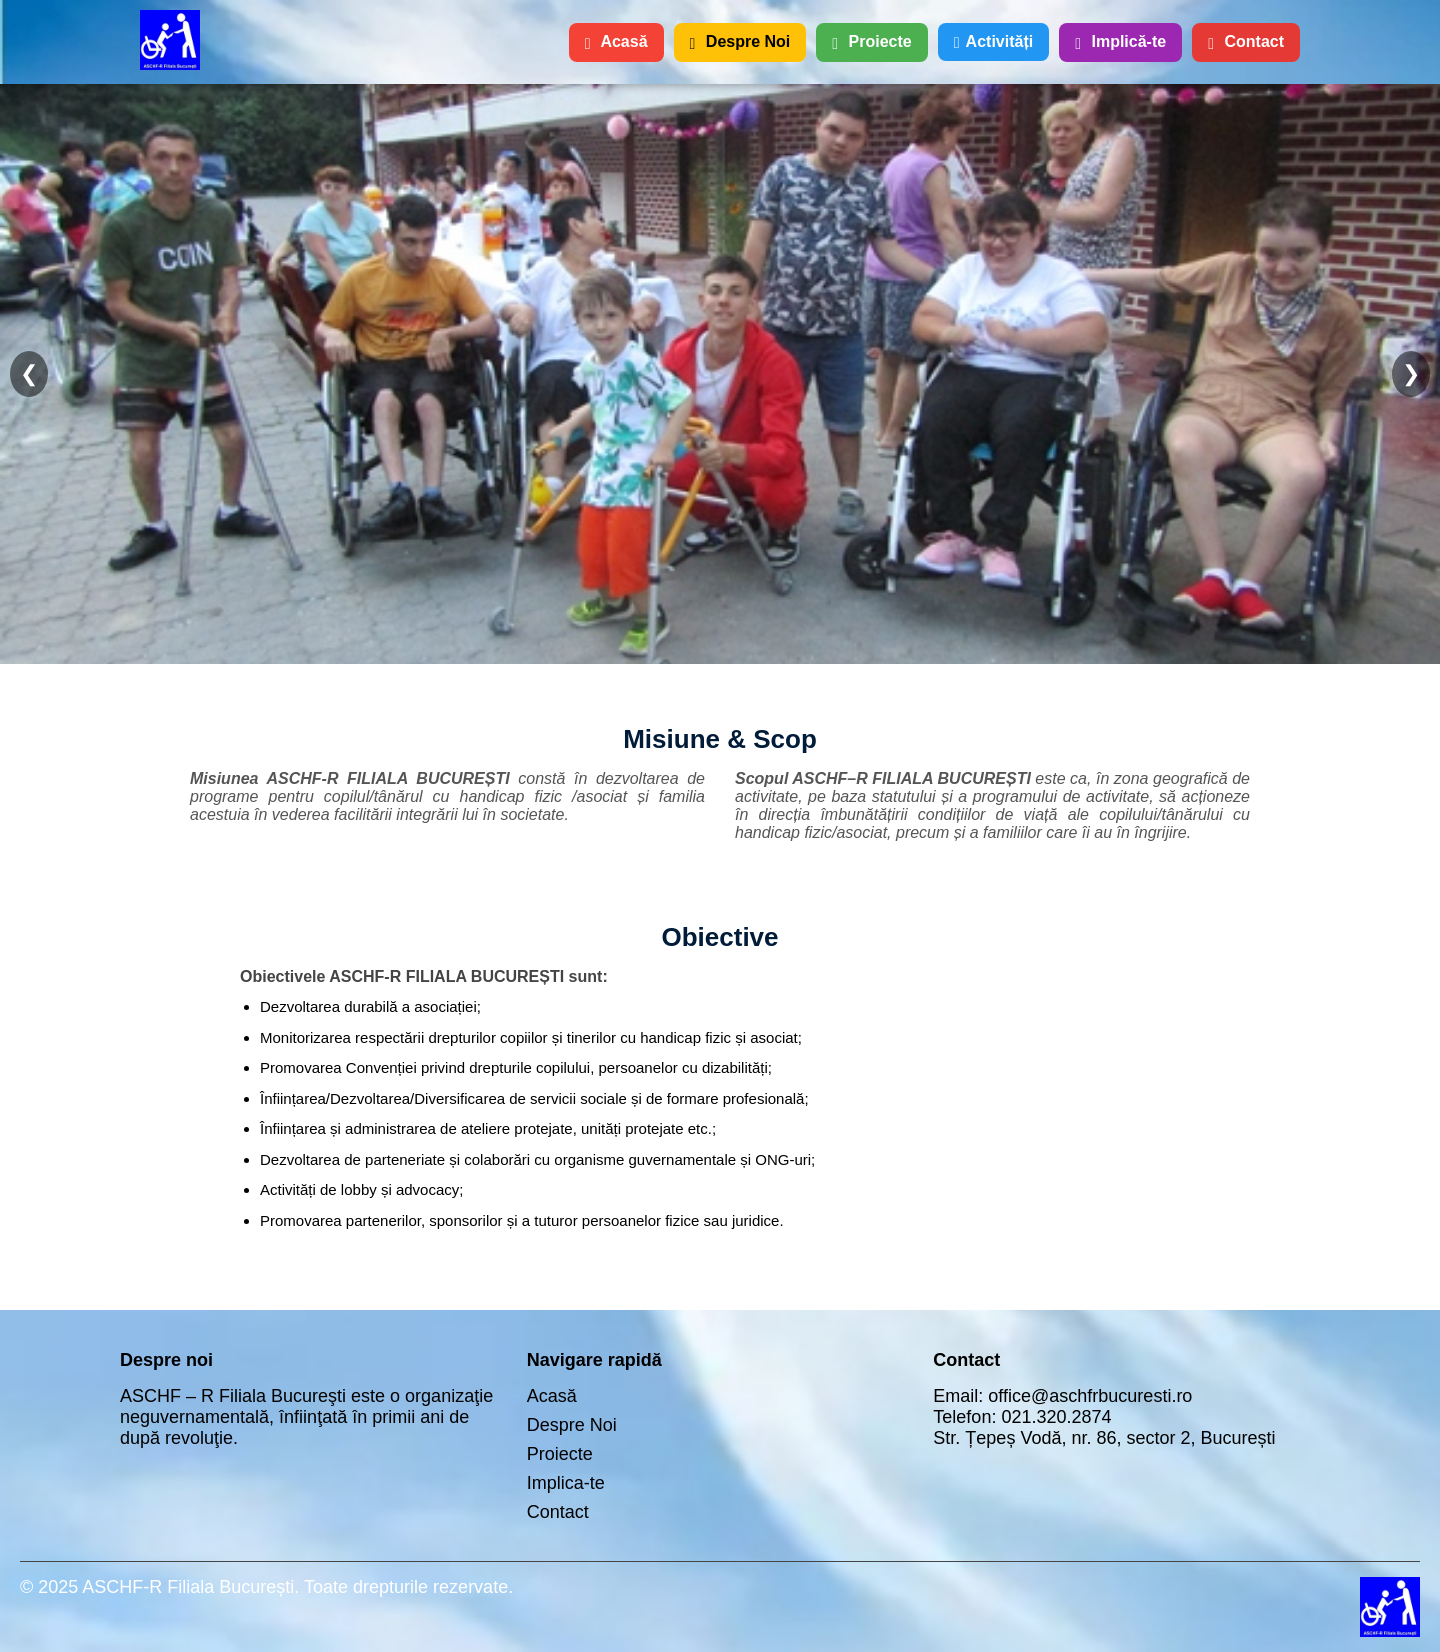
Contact (1246, 41)
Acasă (616, 41)
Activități (993, 42)
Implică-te (1120, 41)
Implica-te (566, 1483)
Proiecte (871, 41)
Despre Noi (740, 41)
